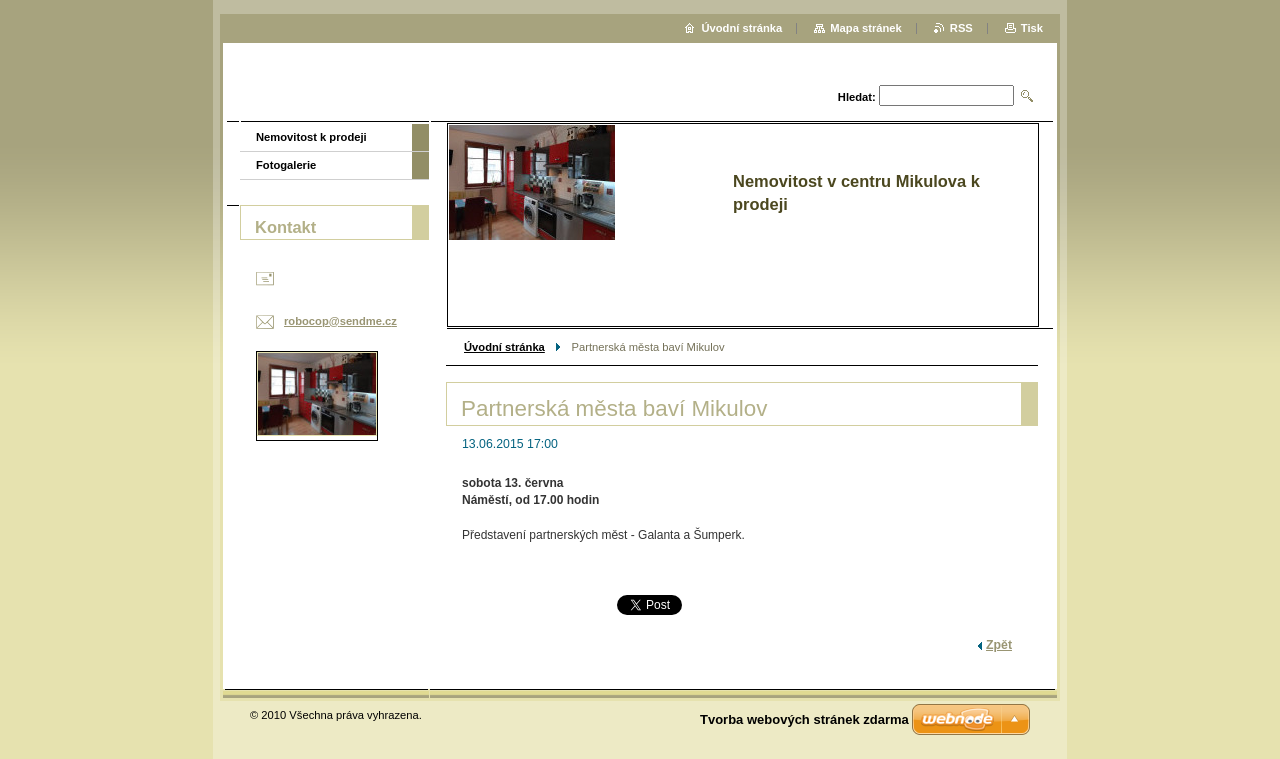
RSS (961, 28)
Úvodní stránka (504, 347)
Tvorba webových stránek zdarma (804, 719)
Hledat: (857, 97)
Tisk (1032, 28)
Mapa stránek (866, 28)
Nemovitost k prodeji (311, 137)
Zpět (999, 645)
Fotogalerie (286, 165)
